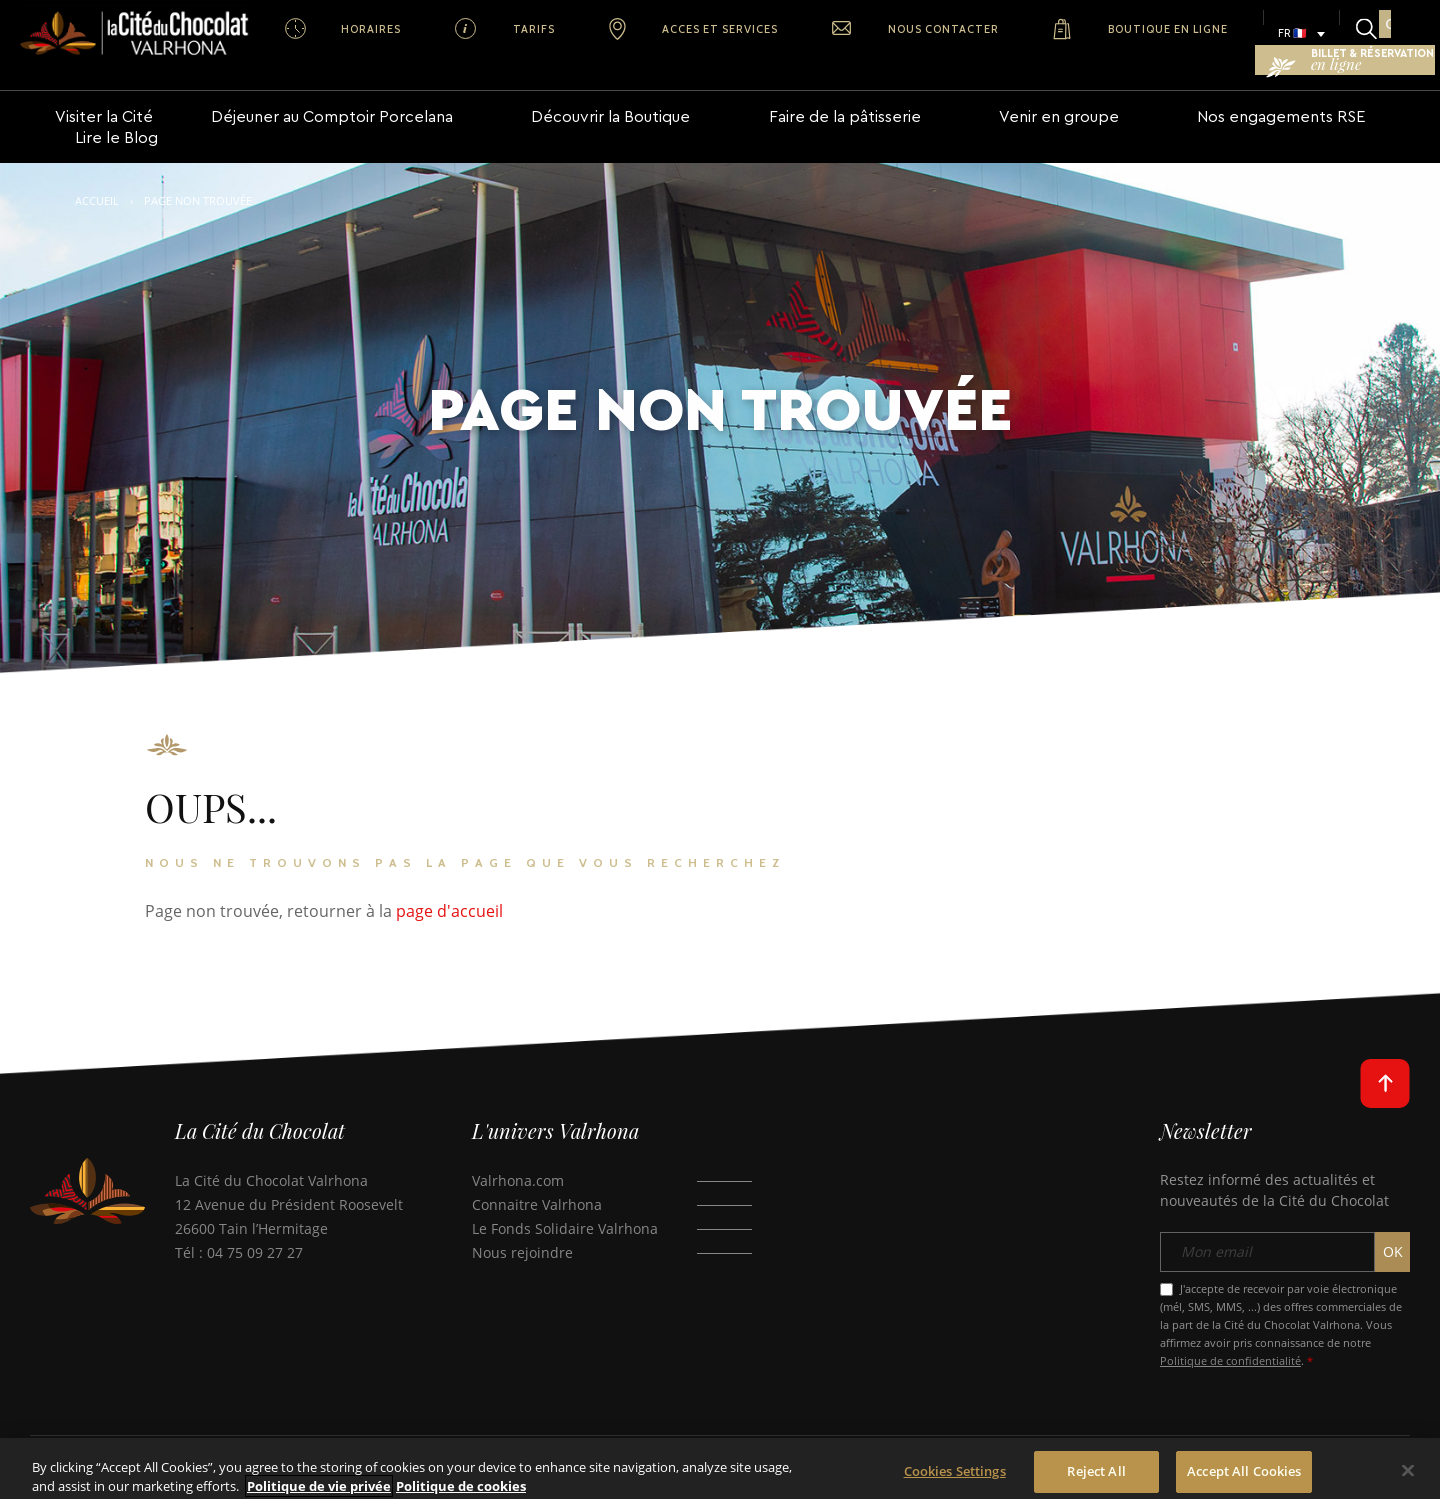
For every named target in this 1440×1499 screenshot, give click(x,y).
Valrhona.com (518, 1144)
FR (1055, 33)
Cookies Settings (955, 1478)
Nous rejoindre (522, 1216)
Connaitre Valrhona (537, 1168)
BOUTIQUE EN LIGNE (951, 29)
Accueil (97, 164)
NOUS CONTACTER (774, 29)
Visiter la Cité (104, 100)
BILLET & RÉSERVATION (1314, 33)
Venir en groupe (971, 100)
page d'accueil (449, 875)
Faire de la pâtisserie (784, 100)
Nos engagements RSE (1167, 100)
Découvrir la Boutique (577, 100)
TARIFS (460, 29)
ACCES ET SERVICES (599, 29)
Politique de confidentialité (1230, 1325)
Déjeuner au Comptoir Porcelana (325, 100)
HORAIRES (345, 29)
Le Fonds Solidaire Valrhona (565, 1192)
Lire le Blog (1343, 100)
